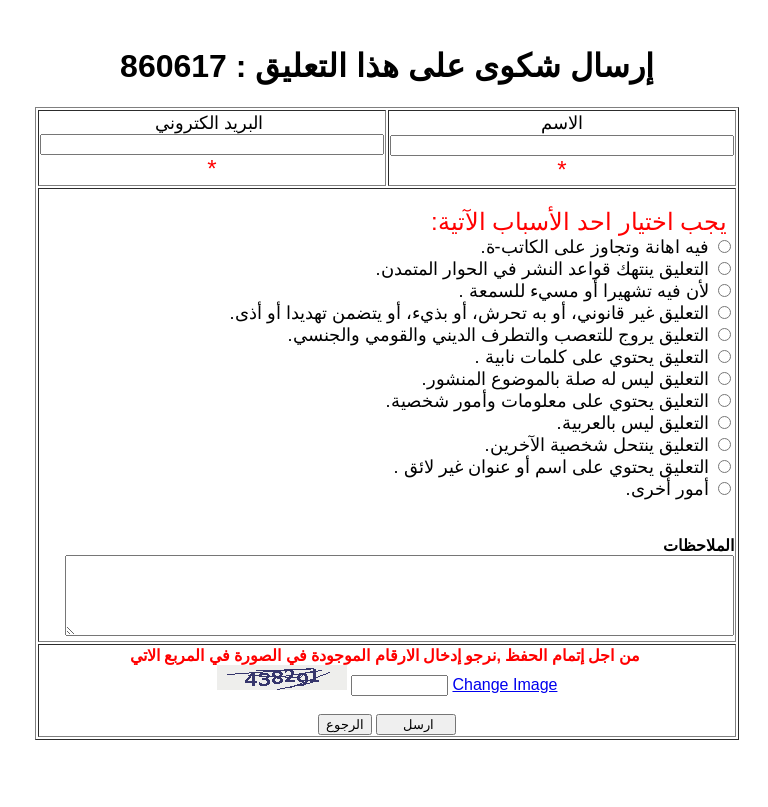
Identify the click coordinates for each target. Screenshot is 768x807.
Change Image (505, 677)
